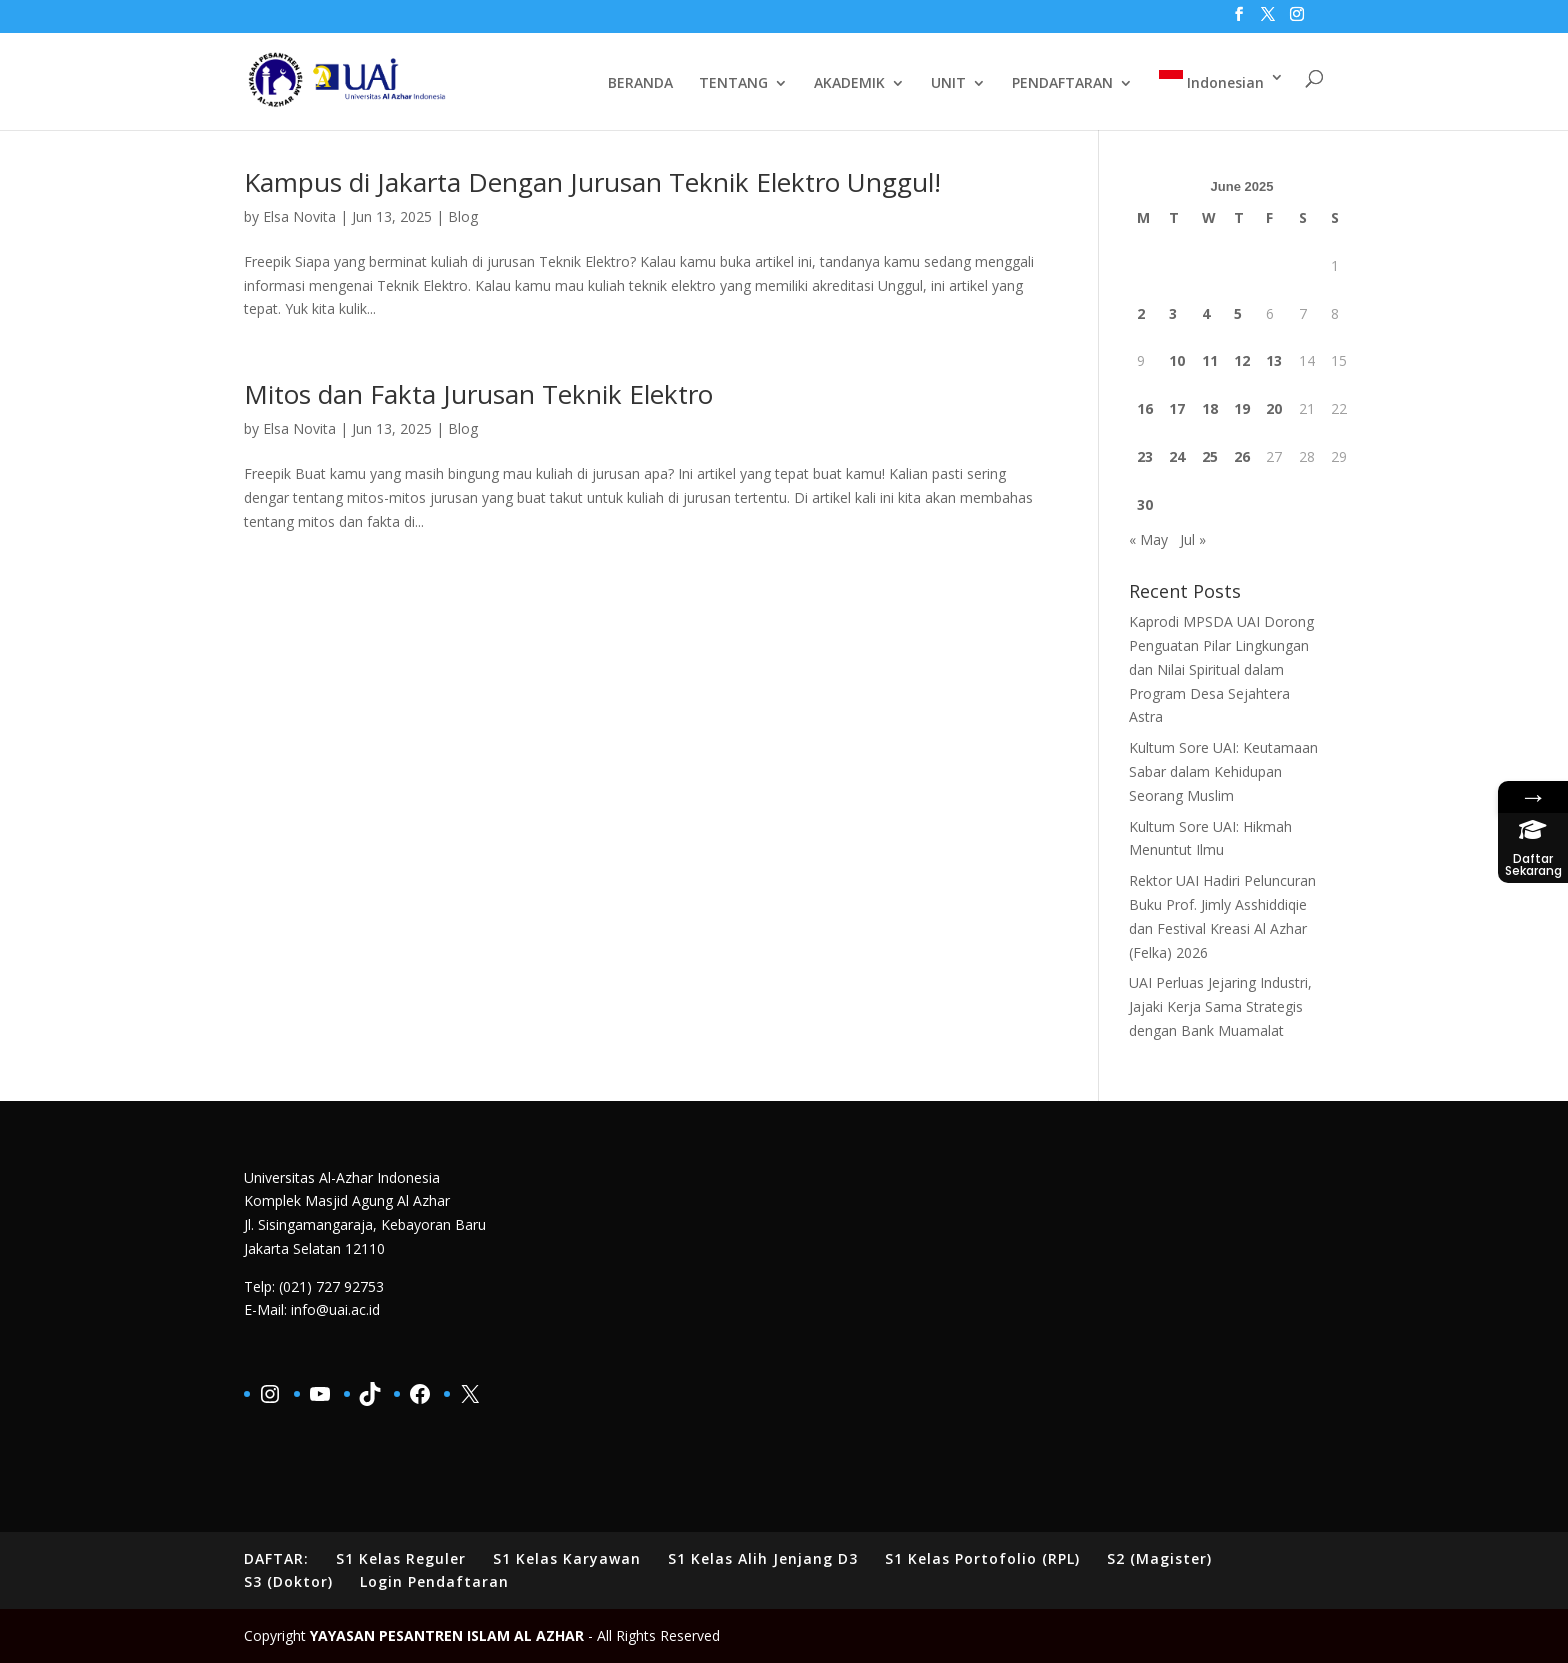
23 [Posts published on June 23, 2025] (1145, 456)
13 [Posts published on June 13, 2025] (1274, 360)
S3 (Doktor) (288, 1581)
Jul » (1193, 539)
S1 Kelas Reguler (401, 1558)
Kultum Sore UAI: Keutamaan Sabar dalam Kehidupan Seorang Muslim (1223, 771)
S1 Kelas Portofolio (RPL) (982, 1558)
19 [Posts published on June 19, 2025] (1242, 408)
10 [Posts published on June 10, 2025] (1177, 360)
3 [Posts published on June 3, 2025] (1173, 313)
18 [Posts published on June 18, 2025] (1210, 408)
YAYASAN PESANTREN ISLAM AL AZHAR (447, 1635)
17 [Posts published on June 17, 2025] (1177, 408)
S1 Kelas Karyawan (567, 1558)
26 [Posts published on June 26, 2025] (1242, 456)
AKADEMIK (849, 84)
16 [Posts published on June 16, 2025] (1145, 408)
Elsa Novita (299, 216)
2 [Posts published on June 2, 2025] (1141, 313)
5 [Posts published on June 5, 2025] (1238, 313)
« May (1148, 539)
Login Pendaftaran (434, 1581)
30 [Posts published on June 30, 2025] (1145, 504)
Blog (463, 216)
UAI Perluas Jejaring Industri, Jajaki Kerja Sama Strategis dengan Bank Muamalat (1220, 1006)
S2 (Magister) (1159, 1558)
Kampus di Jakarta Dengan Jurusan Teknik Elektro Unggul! (592, 182)
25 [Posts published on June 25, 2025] (1210, 456)
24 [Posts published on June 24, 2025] (1177, 456)
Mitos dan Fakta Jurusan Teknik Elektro (478, 394)
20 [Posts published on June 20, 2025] (1274, 408)
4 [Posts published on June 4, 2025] (1206, 313)
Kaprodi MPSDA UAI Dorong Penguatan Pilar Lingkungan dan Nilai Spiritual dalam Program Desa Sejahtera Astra (1221, 669)
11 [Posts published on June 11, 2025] (1210, 360)
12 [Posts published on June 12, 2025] (1242, 360)
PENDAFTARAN (1062, 84)
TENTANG (733, 84)
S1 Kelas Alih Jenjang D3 (763, 1558)
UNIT (948, 84)
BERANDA (640, 84)
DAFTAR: (276, 1558)
